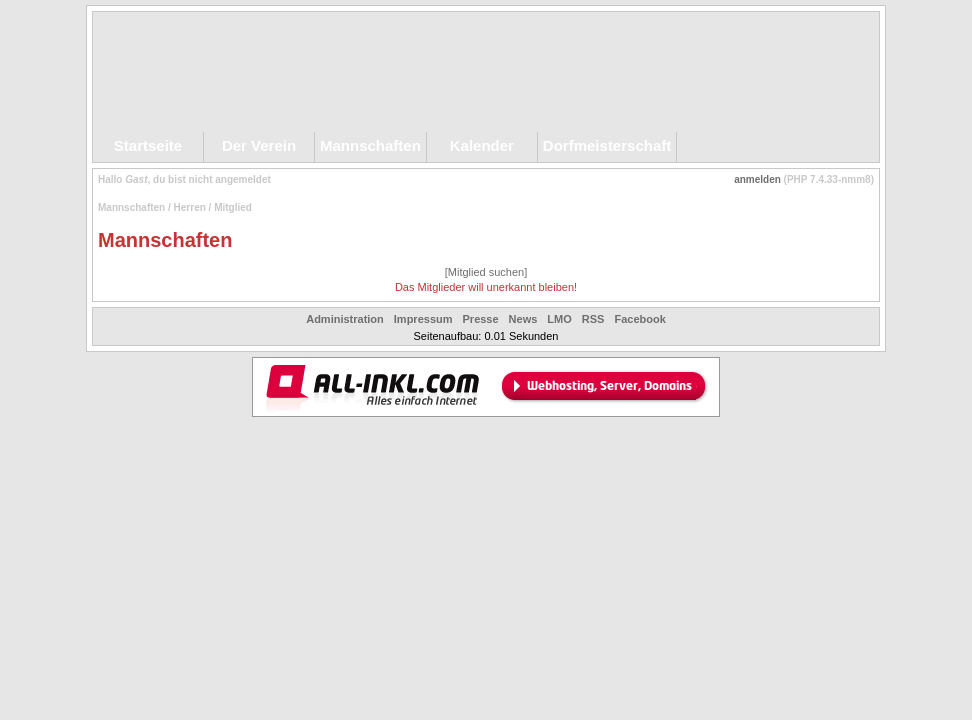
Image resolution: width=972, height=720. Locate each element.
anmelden (757, 179)
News (523, 319)
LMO (559, 319)
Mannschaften (370, 145)
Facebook (639, 319)
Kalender (482, 145)
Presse (481, 319)
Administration (345, 319)
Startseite (148, 145)
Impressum (423, 319)
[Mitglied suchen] (486, 272)
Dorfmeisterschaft (607, 145)
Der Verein (259, 145)
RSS (593, 319)
